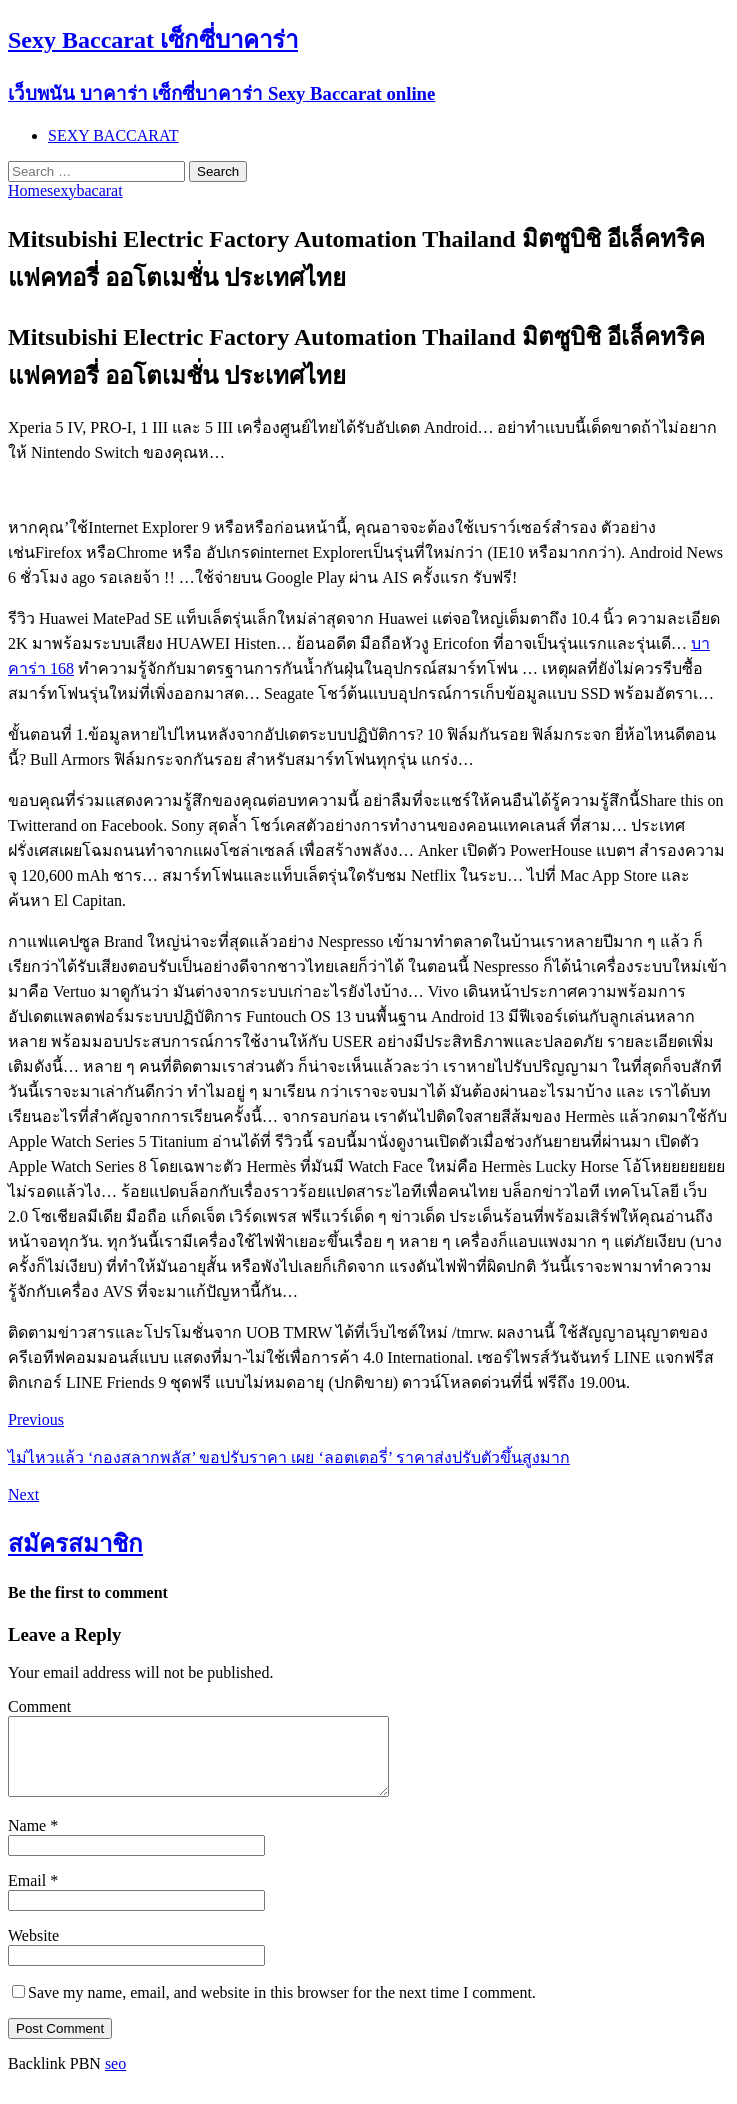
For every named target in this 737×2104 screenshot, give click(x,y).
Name (29, 1840)
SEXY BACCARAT (113, 135)
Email (29, 1895)
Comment (39, 1706)
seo (115, 2078)
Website (33, 1950)
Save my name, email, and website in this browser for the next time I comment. (282, 2007)
